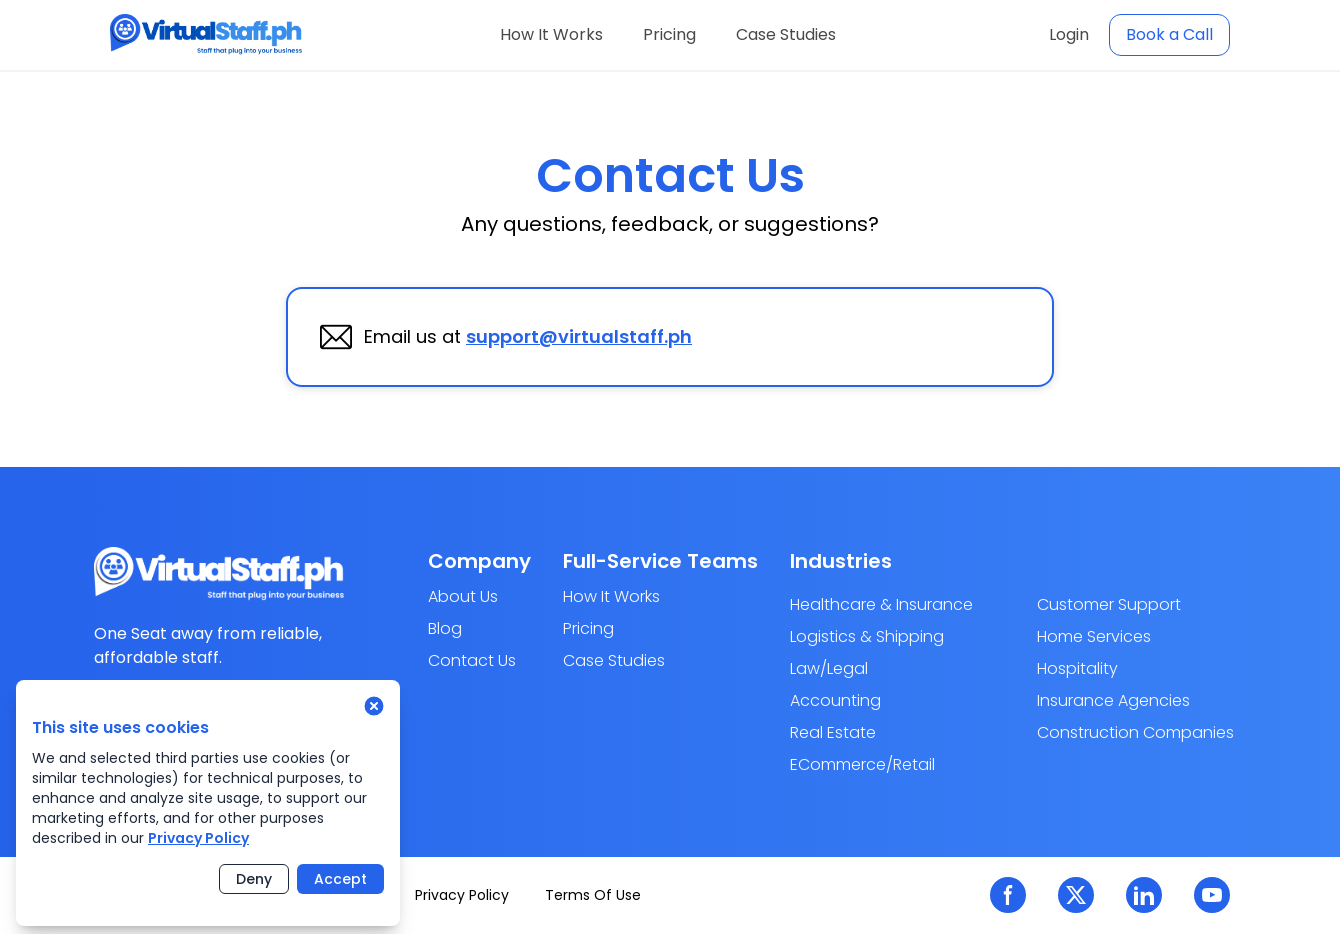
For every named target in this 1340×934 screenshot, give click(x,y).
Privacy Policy (198, 838)
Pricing (669, 34)
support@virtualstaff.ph (579, 336)
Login (1069, 34)
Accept (340, 879)
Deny (254, 879)
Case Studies (786, 34)
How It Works (551, 34)
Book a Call (1169, 34)
